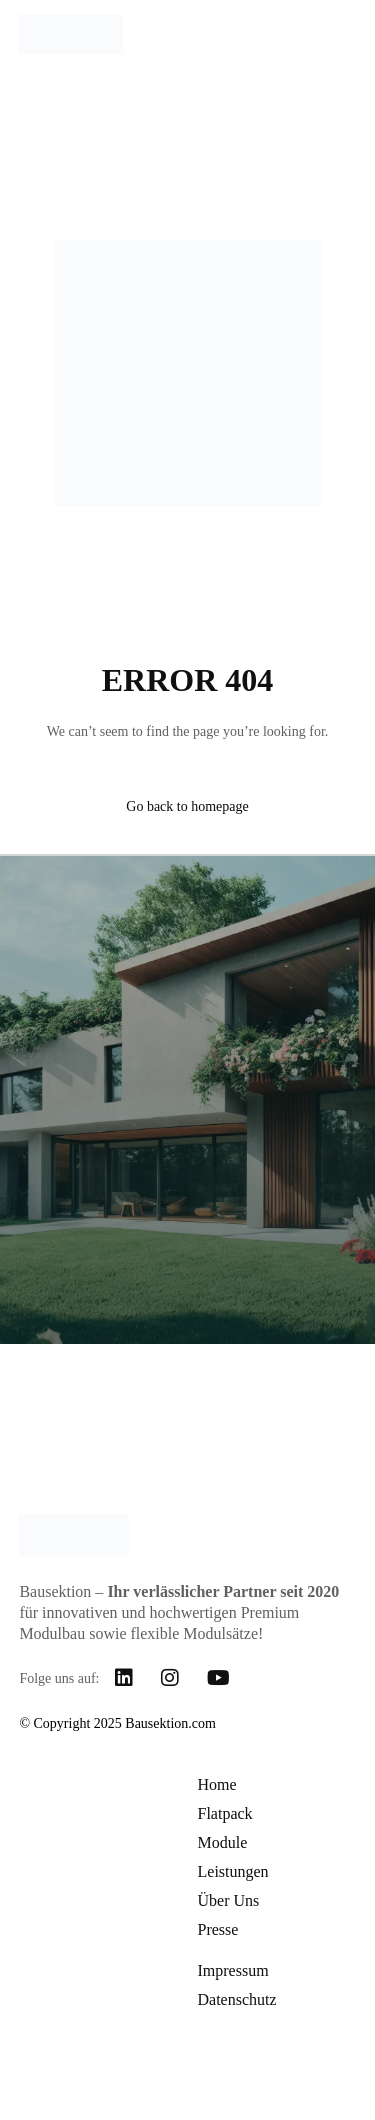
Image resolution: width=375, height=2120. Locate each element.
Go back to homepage (187, 806)
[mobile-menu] (336, 34)
